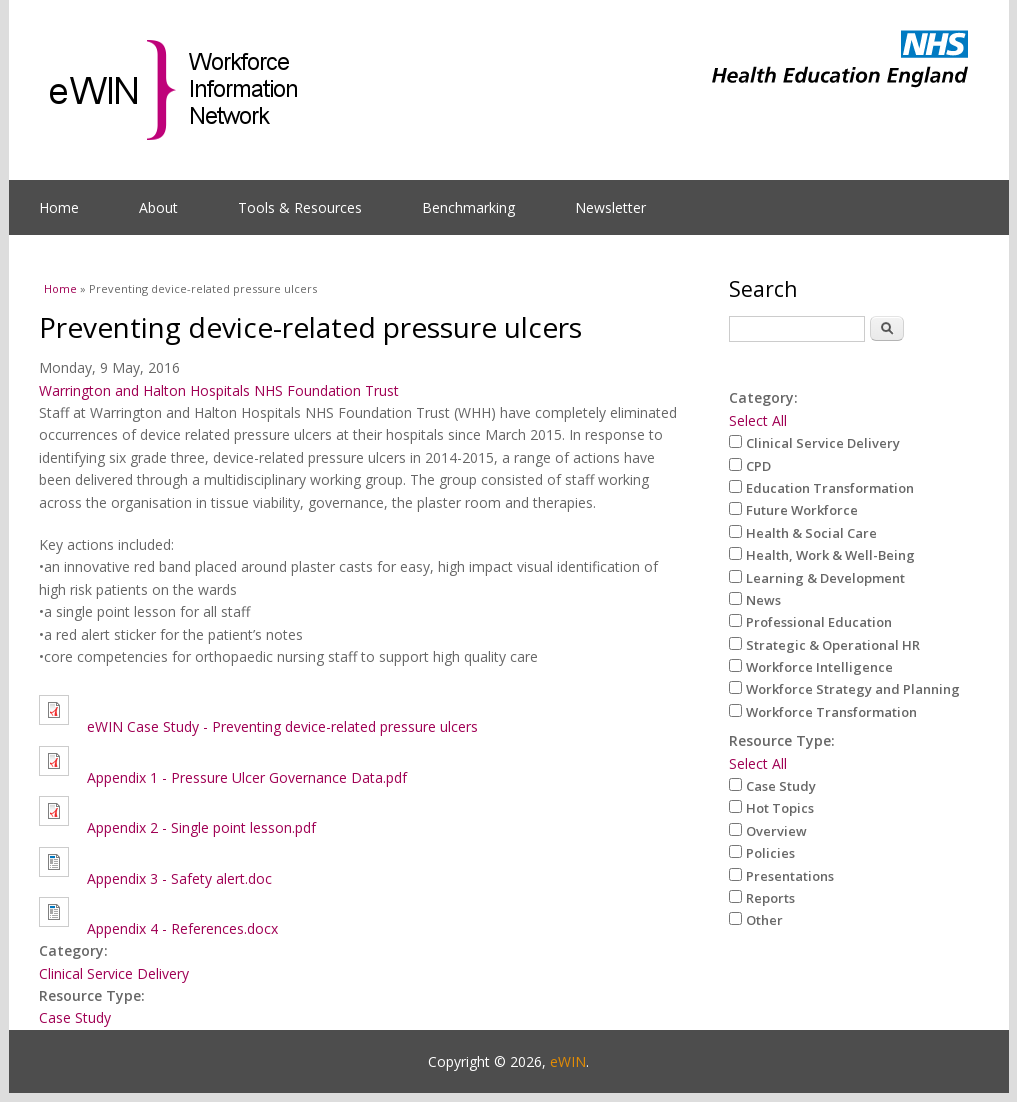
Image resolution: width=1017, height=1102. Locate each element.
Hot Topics (780, 808)
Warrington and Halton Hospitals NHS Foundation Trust (219, 390)
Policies (770, 853)
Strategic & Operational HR (833, 645)
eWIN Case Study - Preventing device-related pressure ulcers (282, 726)
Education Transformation (830, 488)
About (158, 207)
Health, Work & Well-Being (830, 555)
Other (764, 920)
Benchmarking (468, 207)
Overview (776, 831)
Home (59, 207)
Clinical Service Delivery (114, 973)
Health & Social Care (811, 533)
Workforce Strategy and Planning (853, 689)
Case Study (75, 1017)
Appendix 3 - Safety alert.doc (179, 878)
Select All (758, 420)
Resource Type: (782, 740)
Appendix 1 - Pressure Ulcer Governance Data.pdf (247, 777)
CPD (758, 466)
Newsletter (610, 207)
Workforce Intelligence (819, 667)
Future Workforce (802, 510)
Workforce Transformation (831, 712)
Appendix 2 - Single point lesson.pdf (201, 827)
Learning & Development (825, 578)
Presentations (790, 876)
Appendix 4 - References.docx (182, 928)
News (763, 600)
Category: (763, 397)
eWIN (568, 1061)
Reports (770, 898)
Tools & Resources (300, 207)
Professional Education (819, 622)
